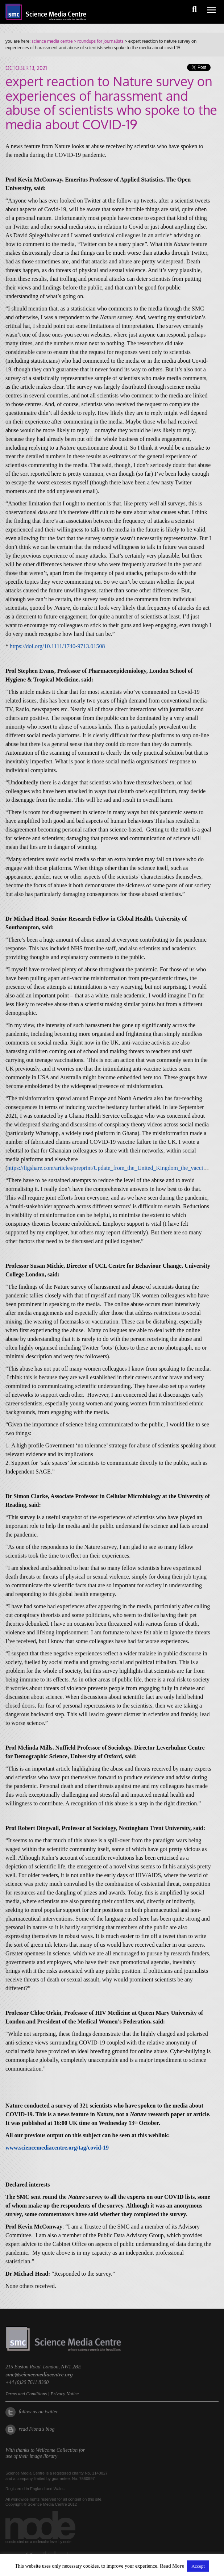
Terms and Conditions (26, 2393)
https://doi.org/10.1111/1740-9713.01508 (57, 646)
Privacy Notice (64, 2393)
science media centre (52, 41)
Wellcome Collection (57, 2450)
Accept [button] (198, 2566)
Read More (172, 2566)
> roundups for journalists (97, 41)
